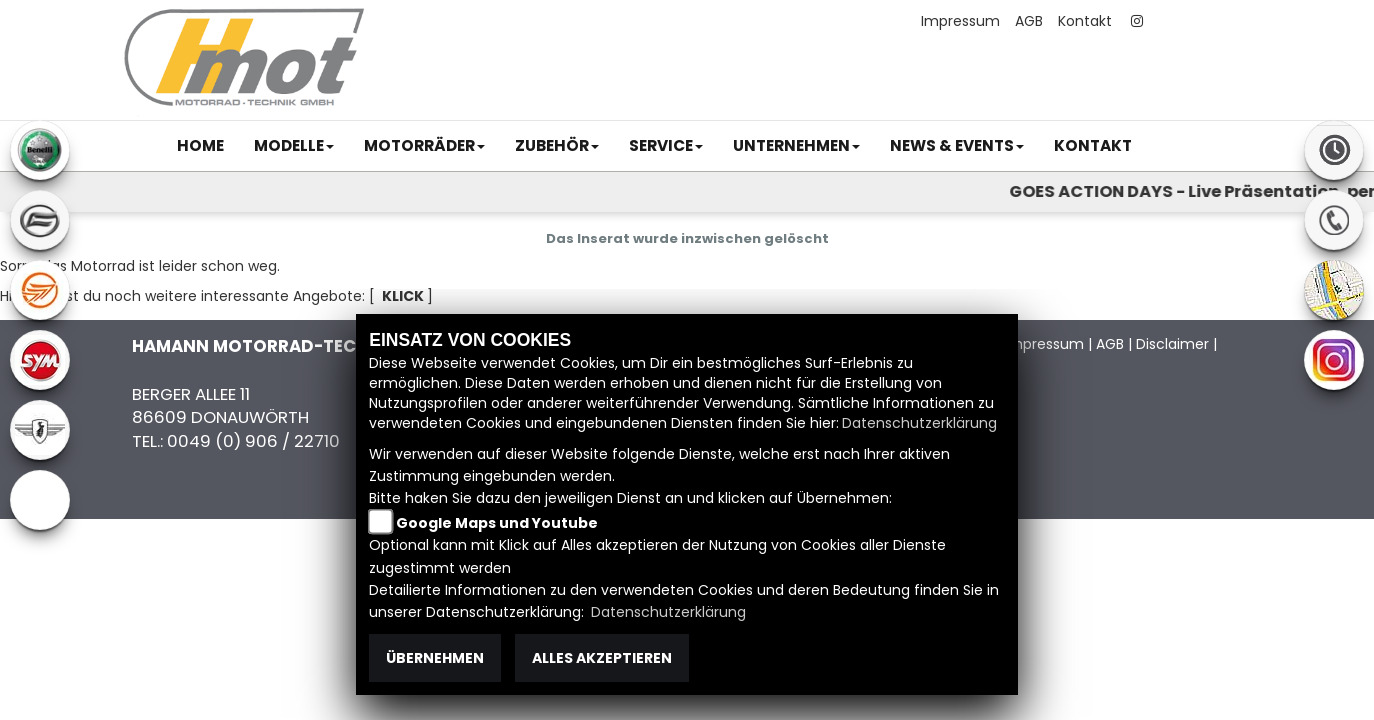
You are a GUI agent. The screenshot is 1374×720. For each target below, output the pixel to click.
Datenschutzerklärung (919, 423)
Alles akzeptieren (602, 658)
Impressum (960, 21)
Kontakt (1085, 21)
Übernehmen (435, 658)
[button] (294, 146)
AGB (1029, 21)
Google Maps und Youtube (497, 523)
